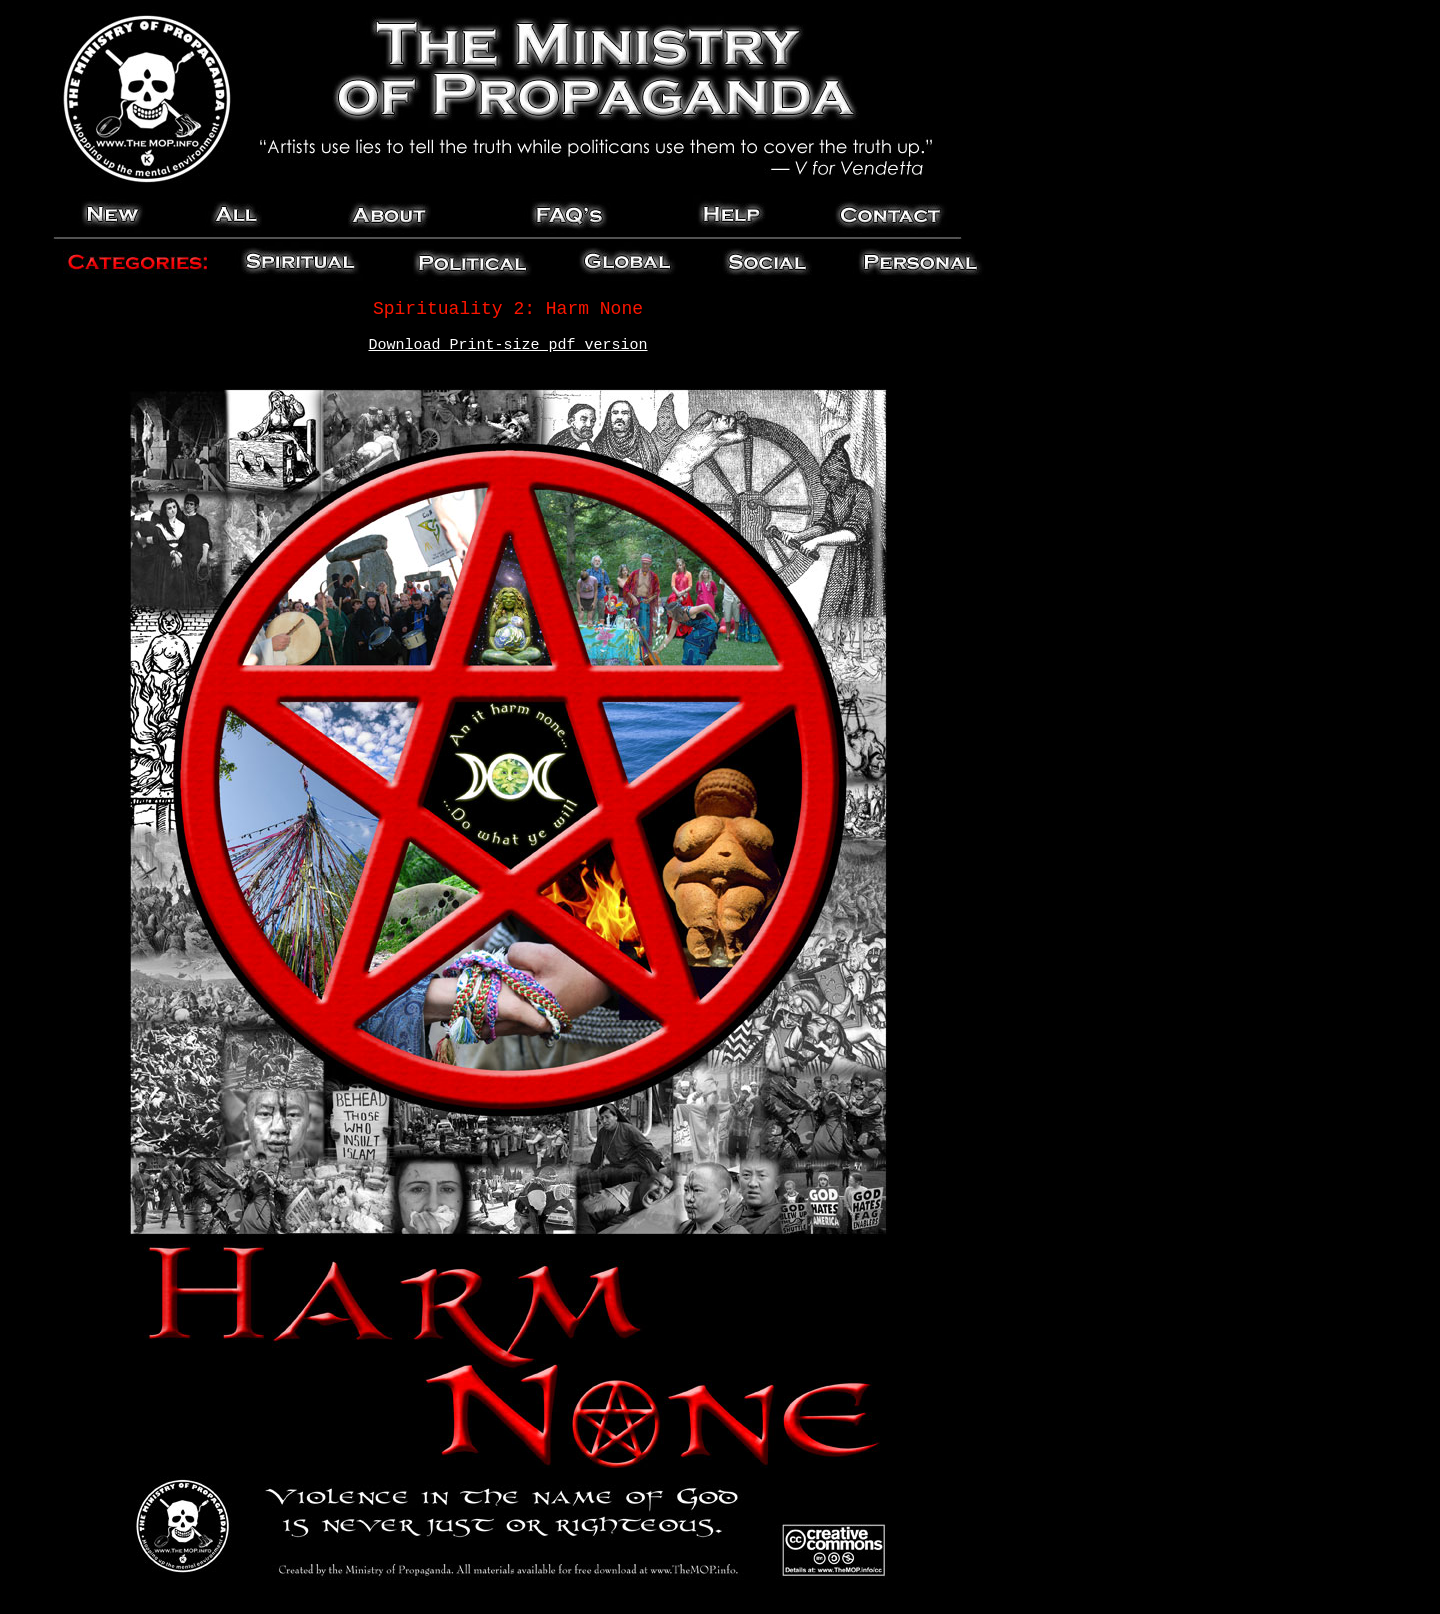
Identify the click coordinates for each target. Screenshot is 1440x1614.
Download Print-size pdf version (507, 345)
